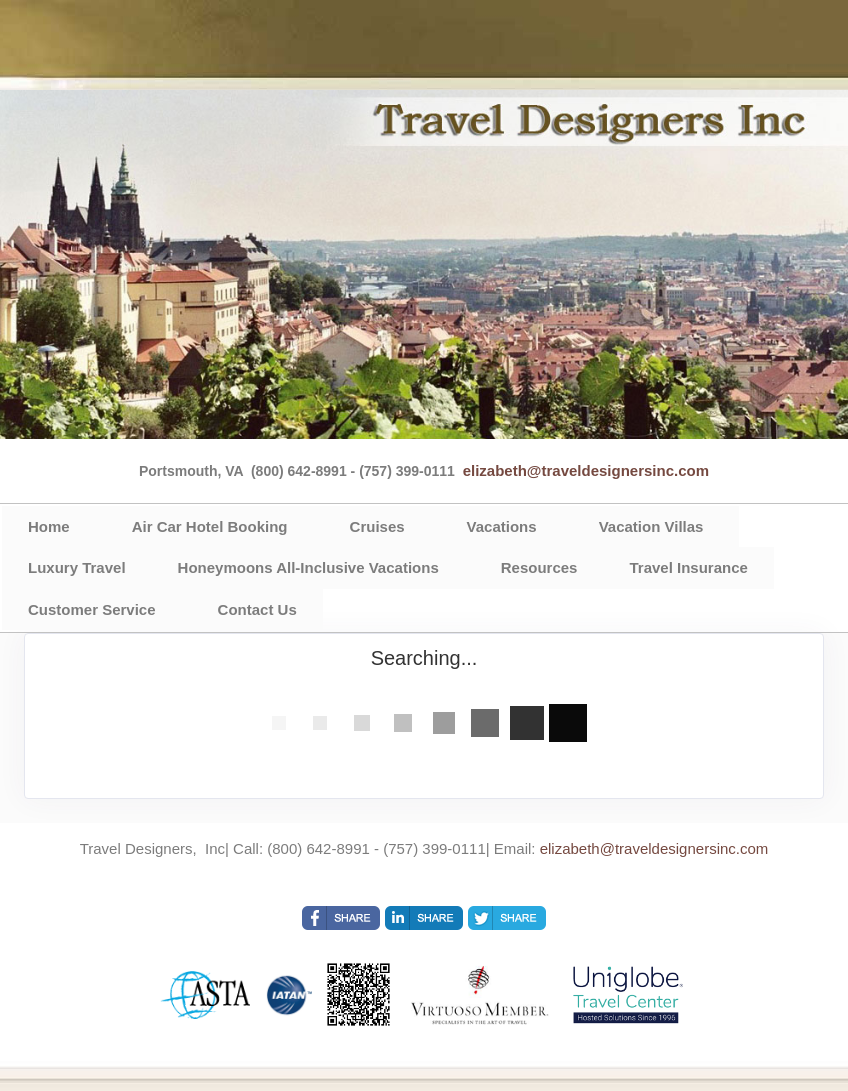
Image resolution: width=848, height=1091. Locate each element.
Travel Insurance (688, 567)
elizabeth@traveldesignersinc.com (586, 470)
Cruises (377, 526)
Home (49, 526)
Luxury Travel (77, 567)
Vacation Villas (651, 526)
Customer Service (92, 609)
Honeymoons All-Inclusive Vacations (308, 567)
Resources (539, 567)
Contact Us (257, 609)
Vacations (502, 526)
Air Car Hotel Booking (210, 526)
